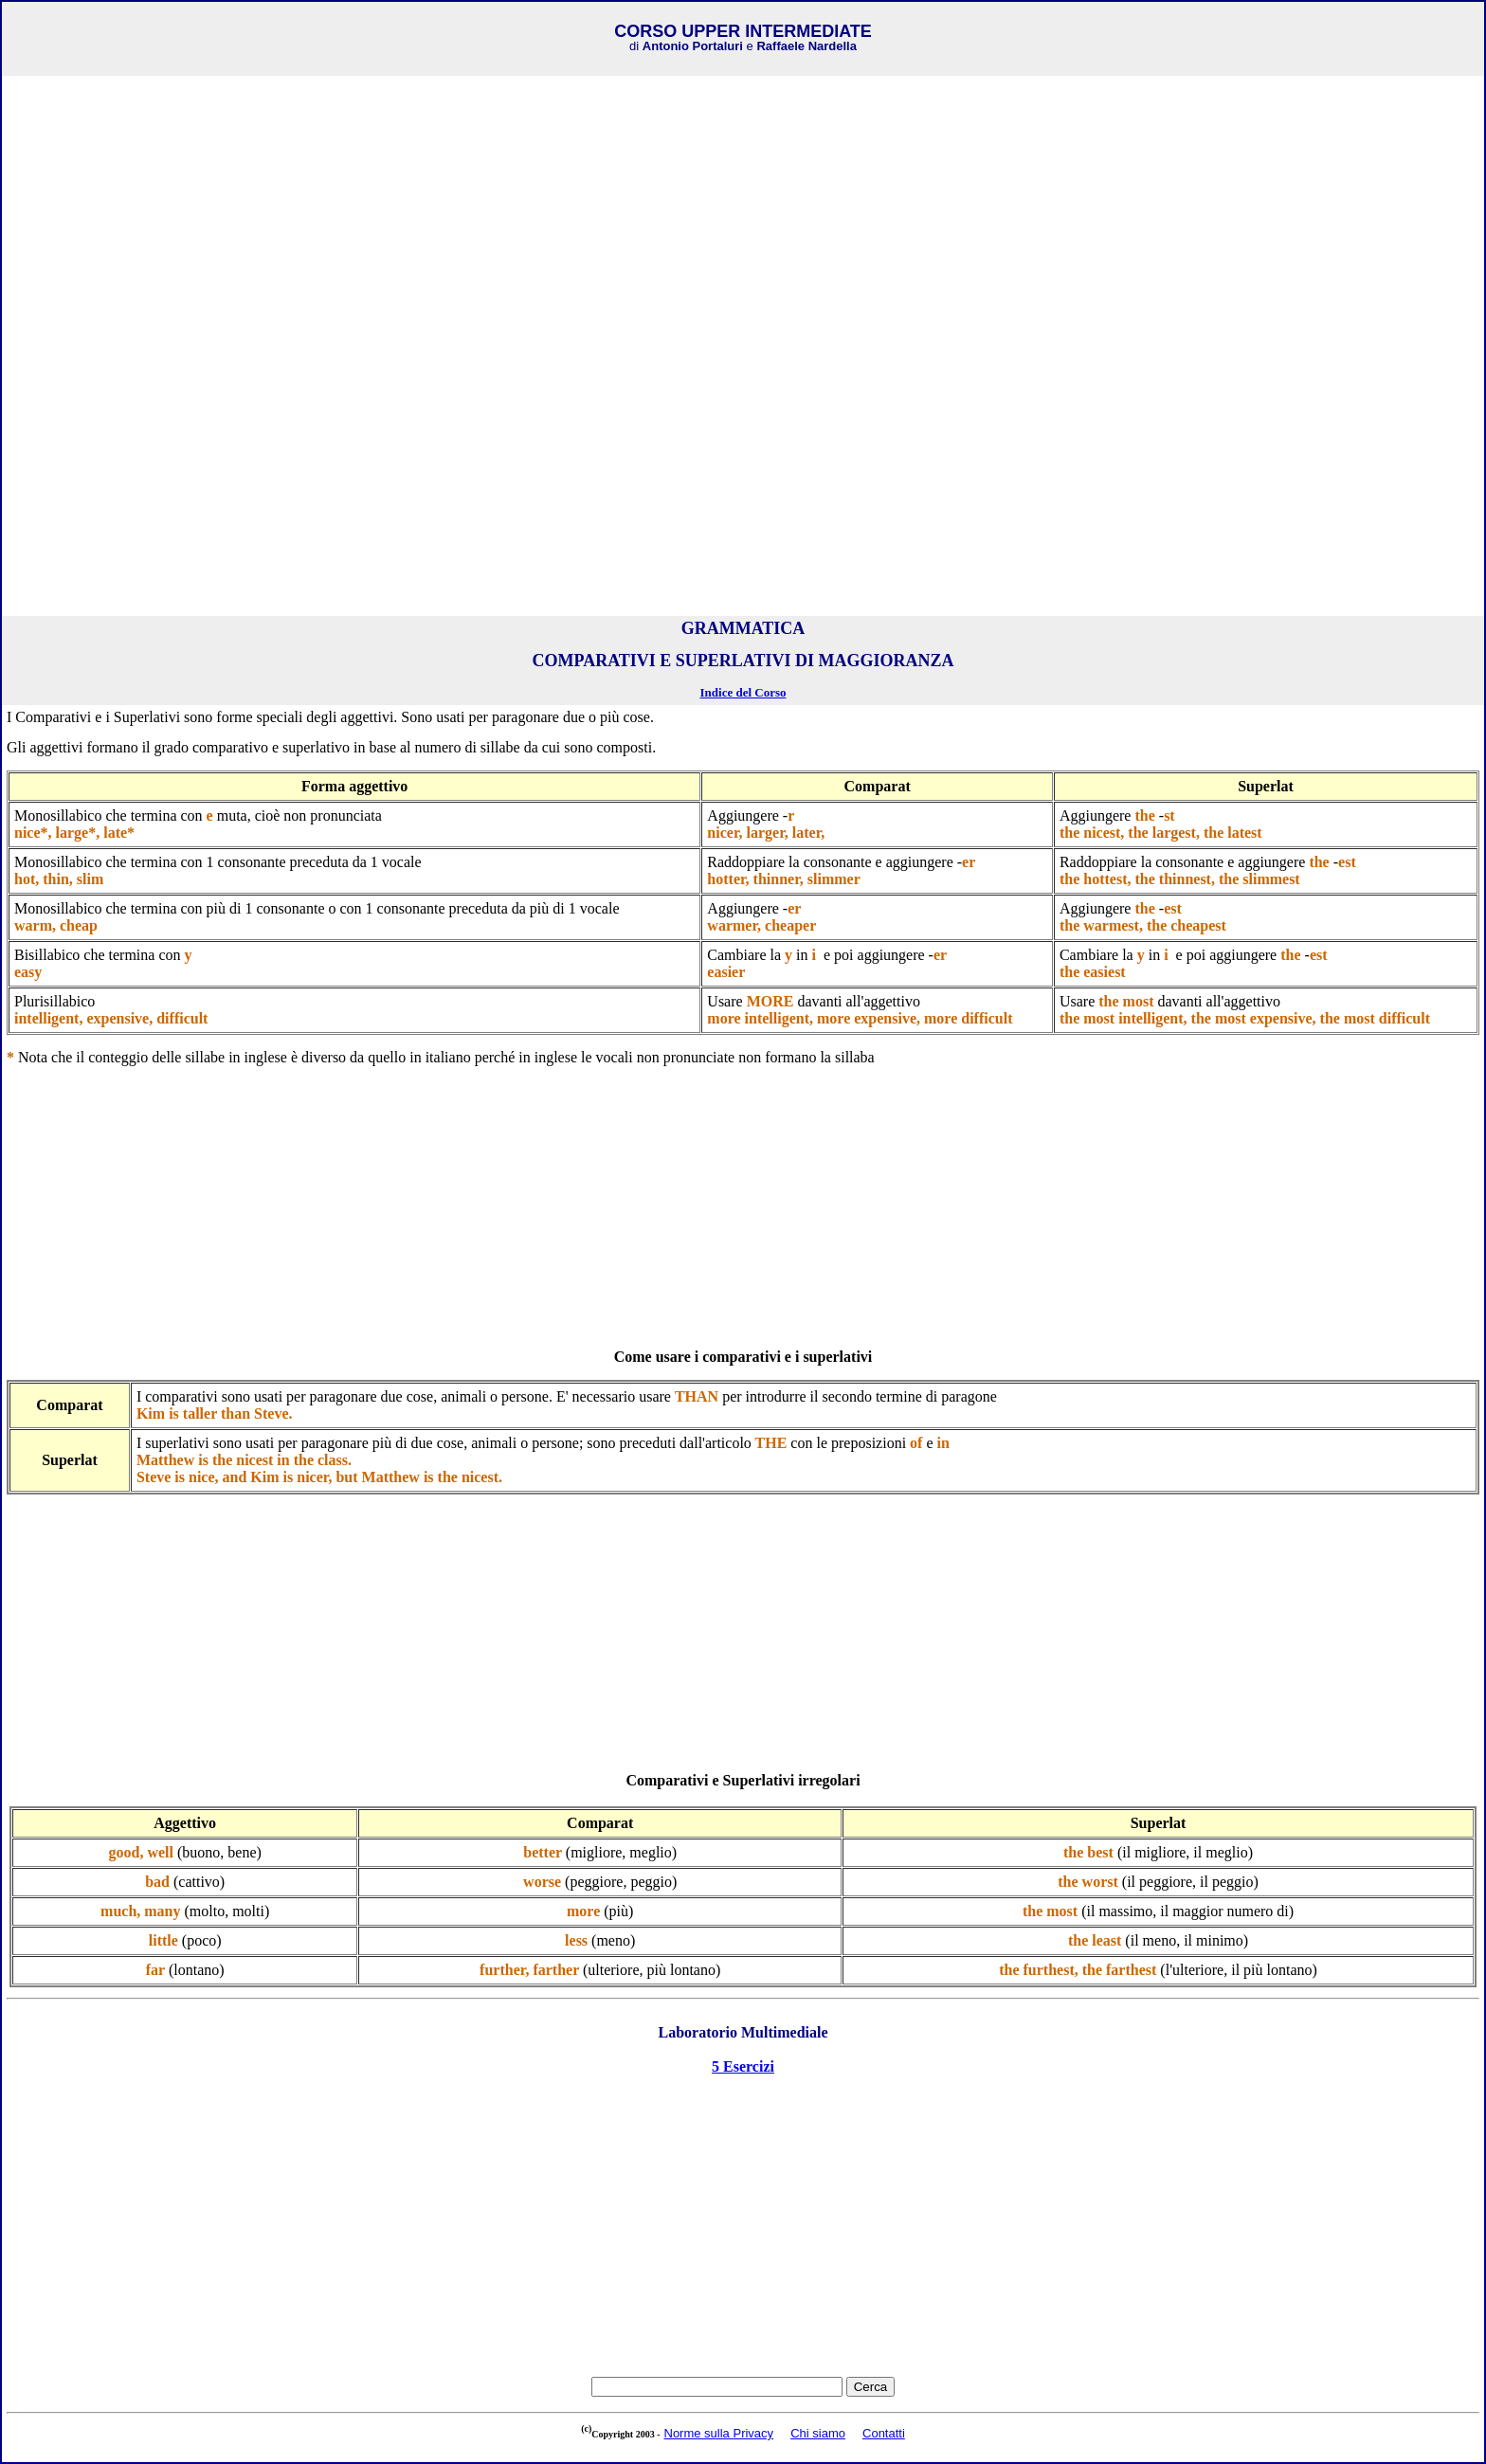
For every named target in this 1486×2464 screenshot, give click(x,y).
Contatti (883, 2433)
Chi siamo (817, 2433)
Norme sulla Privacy (719, 2433)
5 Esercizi (743, 2066)
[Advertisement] (743, 213)
